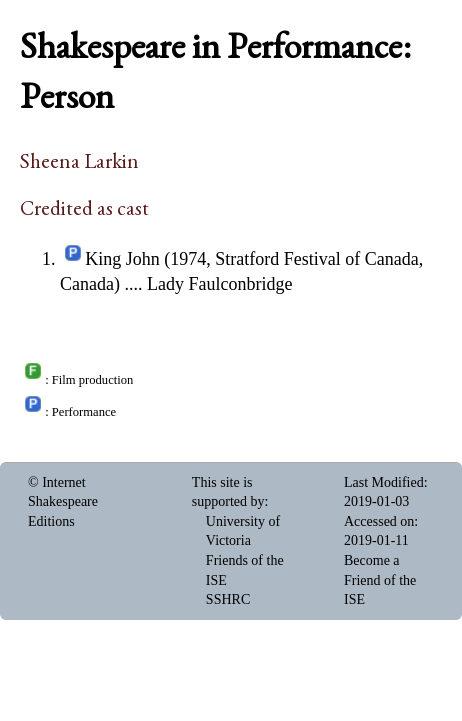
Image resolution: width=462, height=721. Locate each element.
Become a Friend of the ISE (380, 580)
